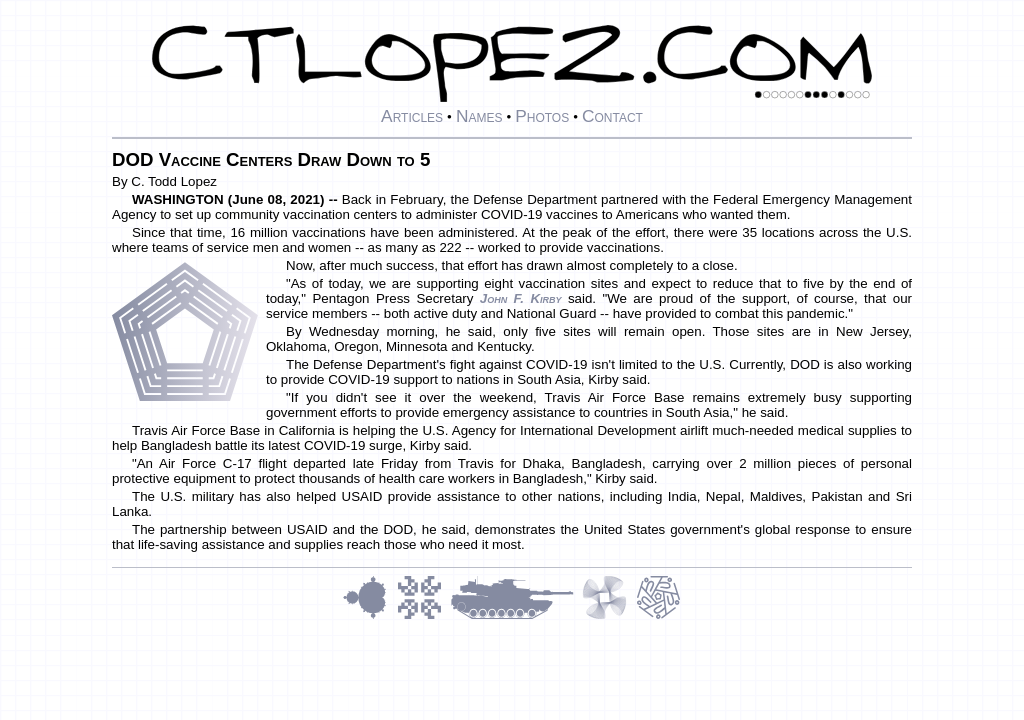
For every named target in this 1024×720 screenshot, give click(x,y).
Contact (612, 116)
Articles (412, 116)
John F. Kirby (521, 298)
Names (479, 116)
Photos (542, 116)
